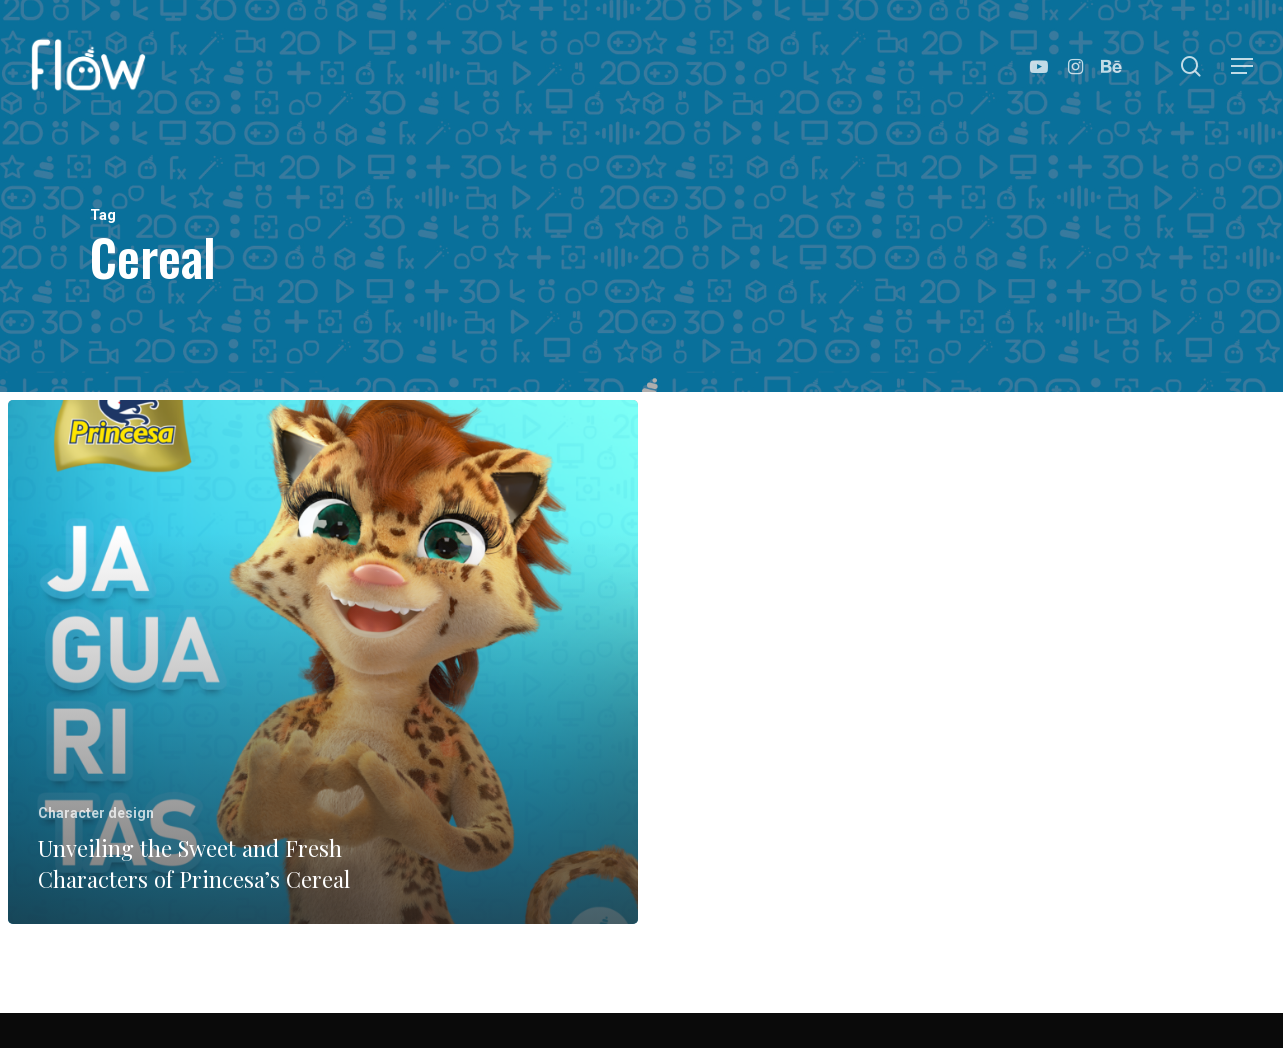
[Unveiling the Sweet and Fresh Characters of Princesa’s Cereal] (323, 662)
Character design (96, 813)
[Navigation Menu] (1243, 66)
